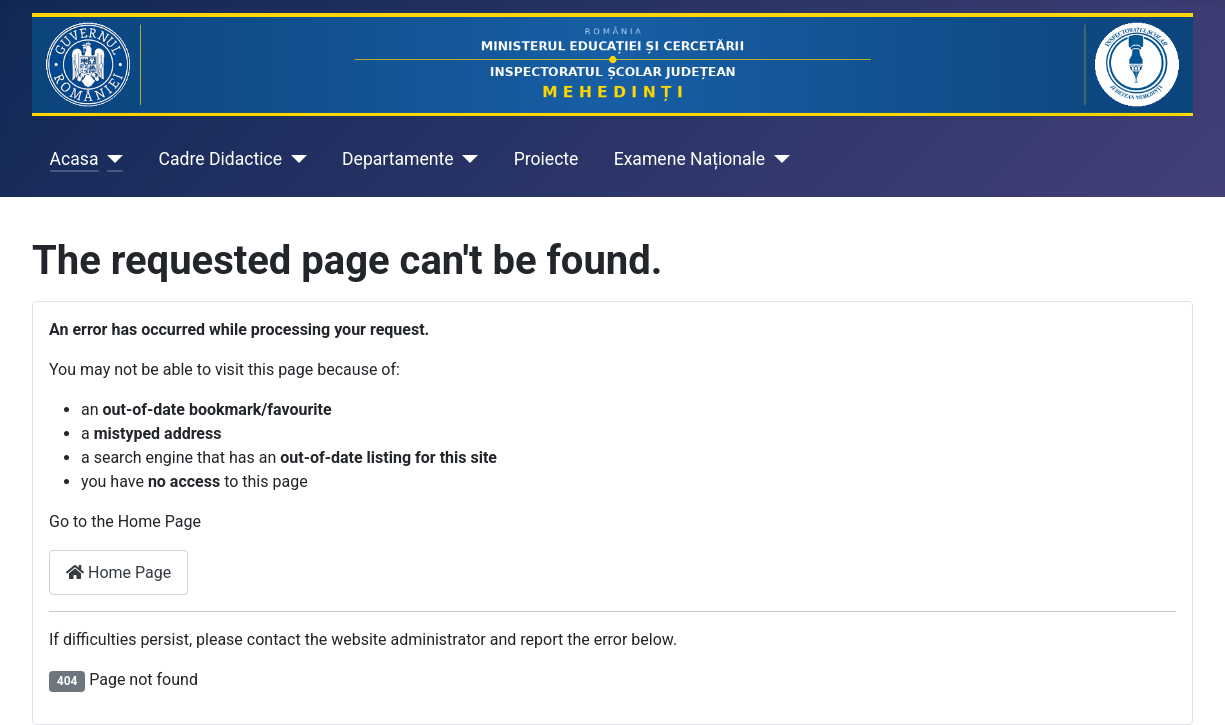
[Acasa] (111, 159)
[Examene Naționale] (777, 159)
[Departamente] (466, 159)
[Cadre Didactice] (294, 159)
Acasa (74, 159)
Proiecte (546, 159)
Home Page (118, 572)
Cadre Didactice (221, 159)
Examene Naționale (690, 159)
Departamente (398, 159)
